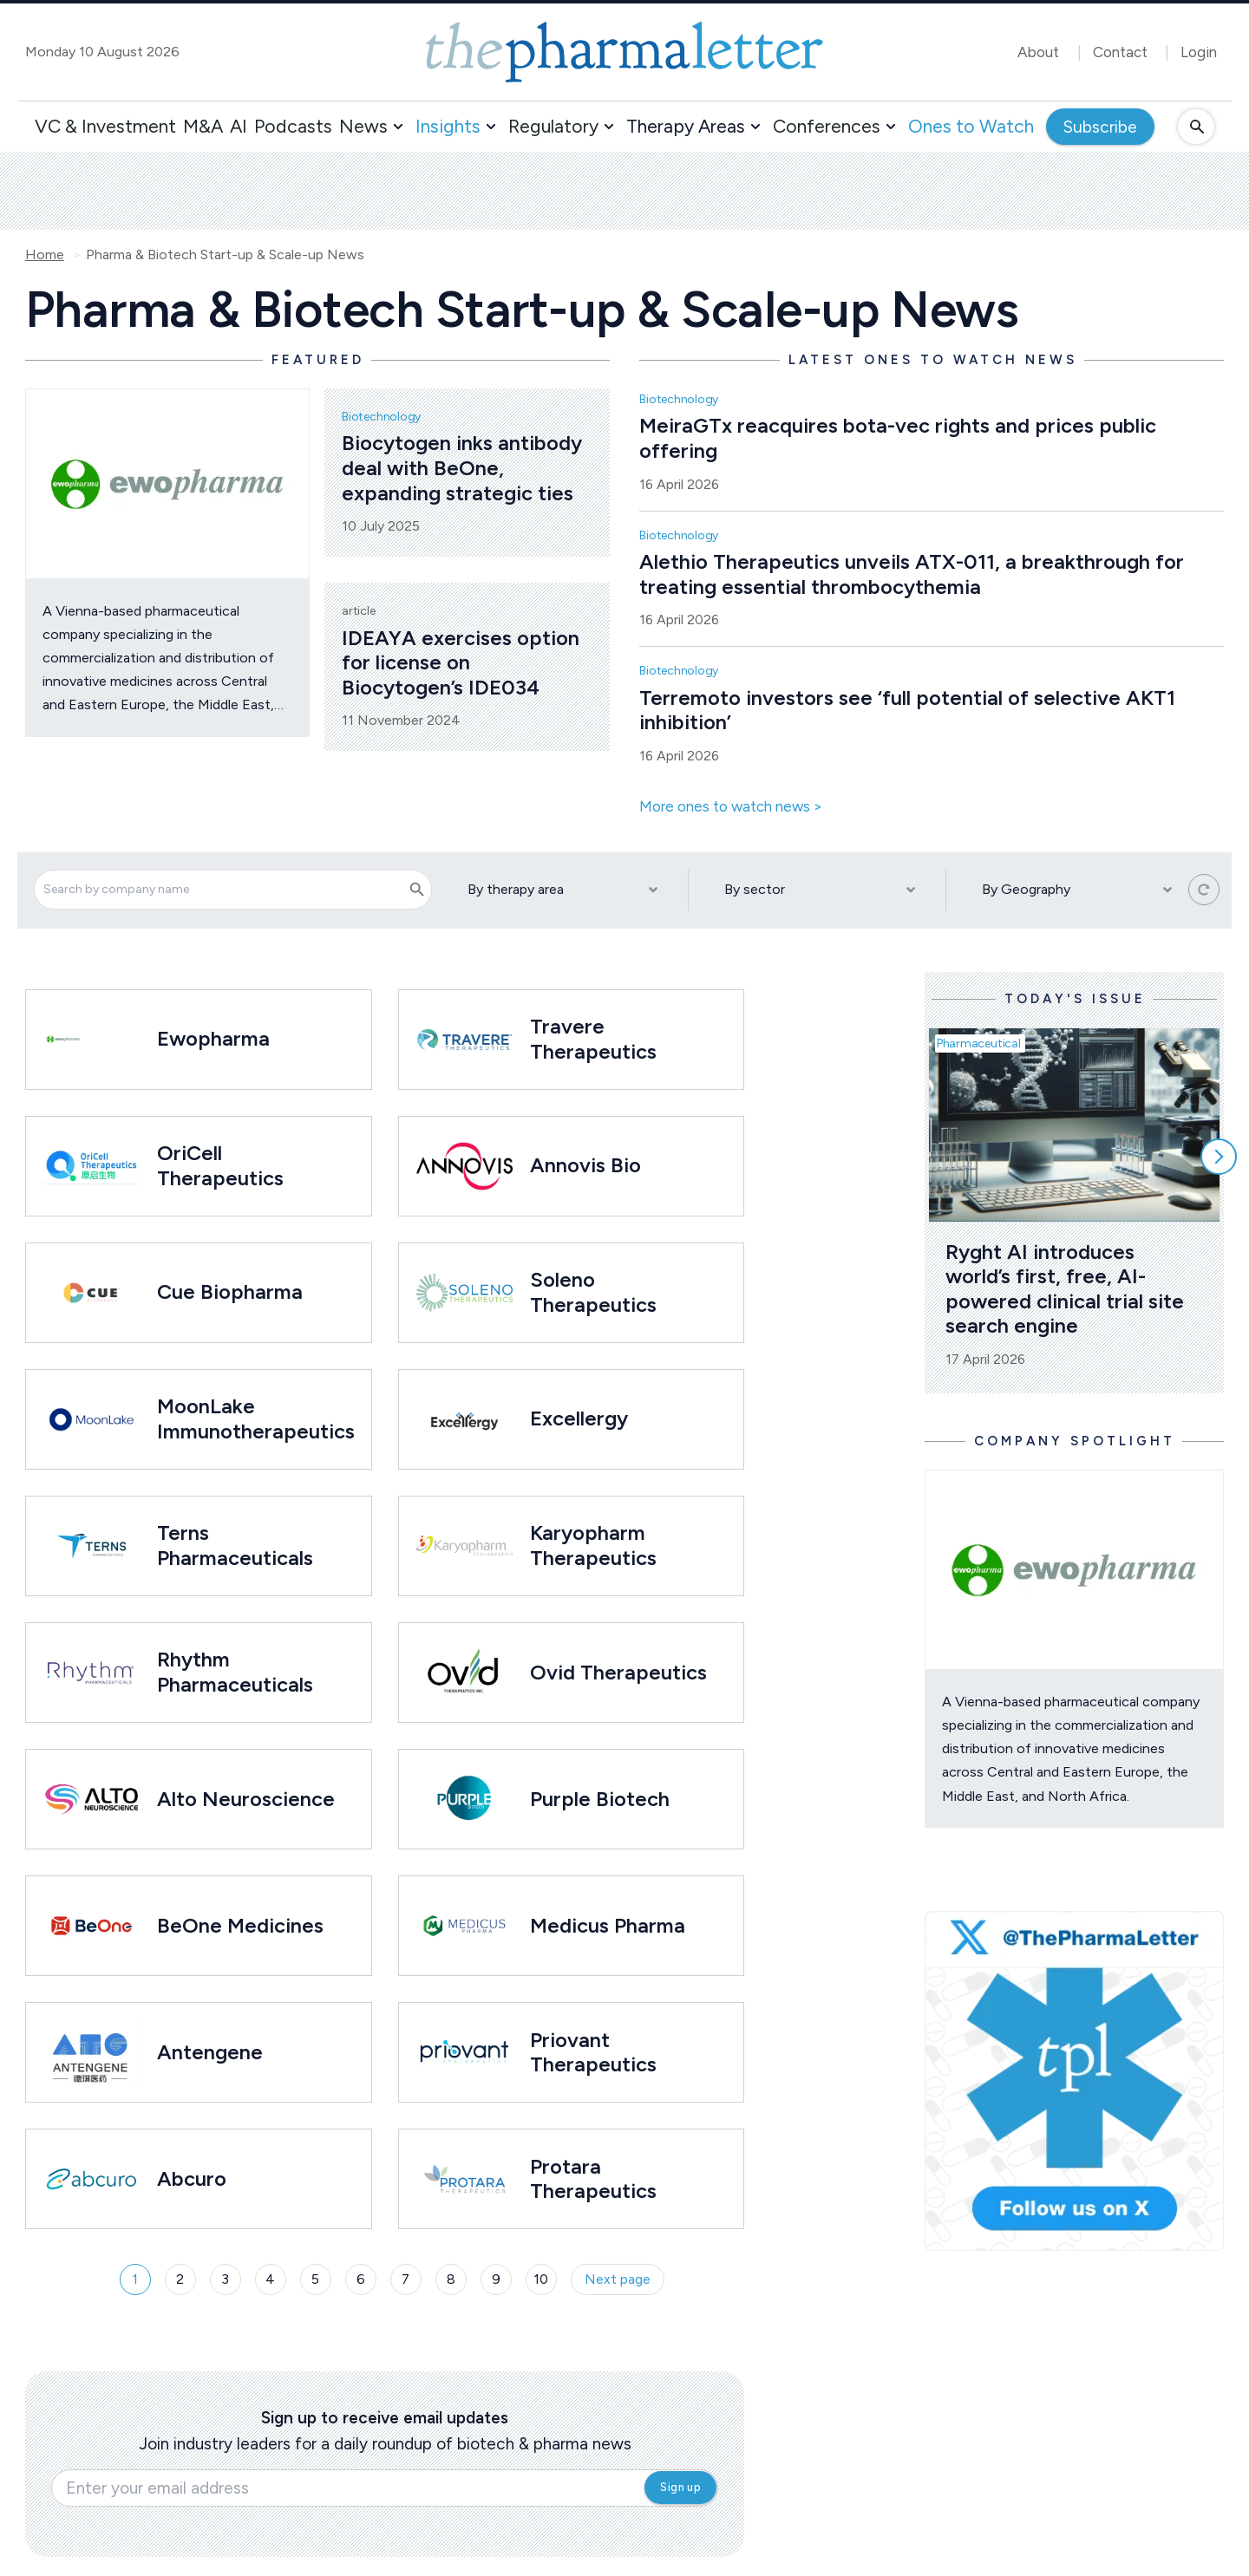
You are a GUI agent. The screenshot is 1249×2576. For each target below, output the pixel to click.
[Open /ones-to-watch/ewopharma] (63, 1039)
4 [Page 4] (270, 2279)
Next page (618, 2279)
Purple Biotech (600, 1798)
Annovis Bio (585, 1164)
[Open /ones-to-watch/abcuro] (91, 2179)
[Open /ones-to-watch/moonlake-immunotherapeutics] (91, 1419)
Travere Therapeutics (593, 1039)
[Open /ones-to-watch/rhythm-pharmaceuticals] (91, 1672)
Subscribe (1100, 127)
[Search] (417, 889)
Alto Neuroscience (246, 1798)
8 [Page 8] (451, 2279)
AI (238, 126)
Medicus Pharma (607, 1925)
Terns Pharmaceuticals (235, 1545)
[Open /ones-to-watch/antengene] (91, 2052)
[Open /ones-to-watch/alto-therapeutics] (91, 1799)
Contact (1120, 52)
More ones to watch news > (730, 807)
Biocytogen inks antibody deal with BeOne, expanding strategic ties (464, 467)
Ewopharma (213, 1038)
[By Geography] (1074, 890)
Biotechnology (381, 416)
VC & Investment (105, 126)
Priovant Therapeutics (593, 2052)
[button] (398, 126)
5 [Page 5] (315, 2279)
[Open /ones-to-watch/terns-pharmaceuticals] (91, 1546)
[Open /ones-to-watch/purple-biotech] (464, 1799)
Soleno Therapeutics (593, 1292)
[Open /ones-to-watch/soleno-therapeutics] (464, 1293)
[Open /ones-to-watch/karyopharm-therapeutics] (464, 1546)
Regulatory (553, 126)
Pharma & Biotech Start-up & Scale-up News (225, 255)
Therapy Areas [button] (685, 126)
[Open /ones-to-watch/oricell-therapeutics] (91, 1166)
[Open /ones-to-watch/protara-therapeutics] (464, 2179)
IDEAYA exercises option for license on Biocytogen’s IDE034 (463, 662)
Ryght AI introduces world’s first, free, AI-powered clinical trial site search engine (1067, 1289)
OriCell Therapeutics (220, 1165)
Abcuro (191, 2178)
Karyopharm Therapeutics (593, 1545)
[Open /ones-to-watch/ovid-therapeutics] (464, 1672)
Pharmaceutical (979, 1043)
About (1038, 52)
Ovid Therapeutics (618, 1672)
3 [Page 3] (225, 2279)
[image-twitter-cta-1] (1075, 2081)
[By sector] (817, 890)
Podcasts (293, 126)
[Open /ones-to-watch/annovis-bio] (464, 1166)
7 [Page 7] (405, 2279)
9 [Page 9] (496, 2279)
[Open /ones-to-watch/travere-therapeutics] (464, 1040)
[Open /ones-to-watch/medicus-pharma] (464, 1926)
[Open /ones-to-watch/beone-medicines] (91, 1926)
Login (1198, 52)
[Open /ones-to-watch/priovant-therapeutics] (464, 2052)
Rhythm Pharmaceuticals (235, 1672)
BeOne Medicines (243, 1925)
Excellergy (579, 1418)
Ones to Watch (971, 126)
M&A (203, 126)
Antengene (210, 2051)
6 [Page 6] (360, 2279)
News (363, 126)
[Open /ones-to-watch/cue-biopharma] (91, 1293)
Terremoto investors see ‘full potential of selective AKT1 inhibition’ (909, 710)
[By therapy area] (560, 890)
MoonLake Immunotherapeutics (256, 1418)
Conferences (826, 126)
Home (44, 255)
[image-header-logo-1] (624, 52)
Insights (448, 126)
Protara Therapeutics (593, 2179)
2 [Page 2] (180, 2279)
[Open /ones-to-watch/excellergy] (464, 1419)
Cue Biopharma (230, 1291)
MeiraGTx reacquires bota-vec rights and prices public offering (900, 438)
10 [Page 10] (540, 2279)
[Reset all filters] (1204, 889)
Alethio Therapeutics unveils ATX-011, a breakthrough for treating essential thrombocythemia (914, 574)
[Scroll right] (1218, 1156)
